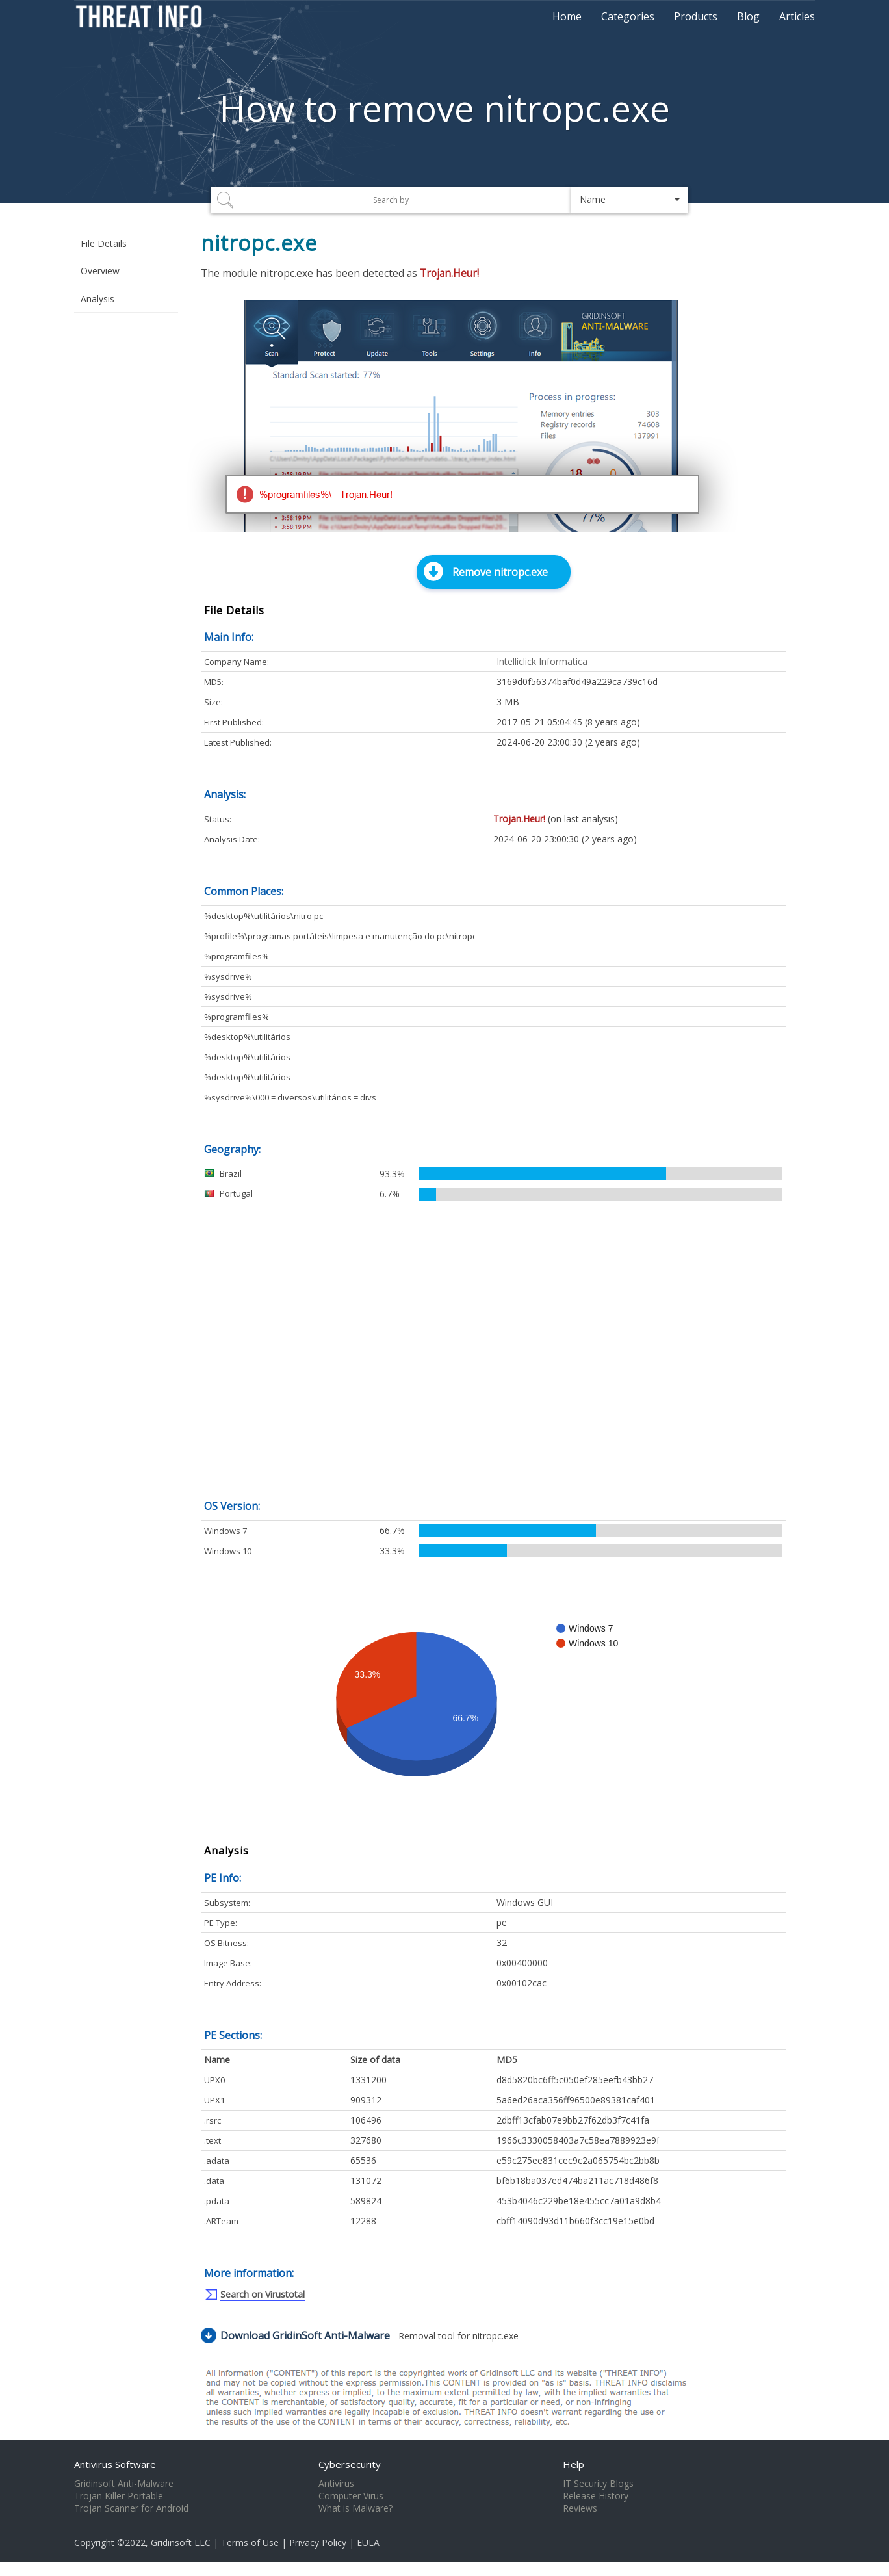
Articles (797, 16)
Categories (627, 16)
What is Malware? (355, 2508)
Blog (748, 16)
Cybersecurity (349, 2464)
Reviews (580, 2508)
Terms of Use (250, 2542)
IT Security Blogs (598, 2483)
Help (573, 2464)
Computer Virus (350, 2496)
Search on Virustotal (262, 2294)
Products (695, 16)
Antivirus (336, 2483)
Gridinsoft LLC (181, 2542)
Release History (595, 2496)
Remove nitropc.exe (500, 572)
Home (567, 16)
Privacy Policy (317, 2542)
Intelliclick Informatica (541, 661)
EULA (368, 2542)
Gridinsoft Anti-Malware (124, 2483)
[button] (629, 200)
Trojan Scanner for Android (131, 2508)
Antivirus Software (115, 2464)
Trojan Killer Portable (118, 2496)
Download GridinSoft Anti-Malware (305, 2335)
